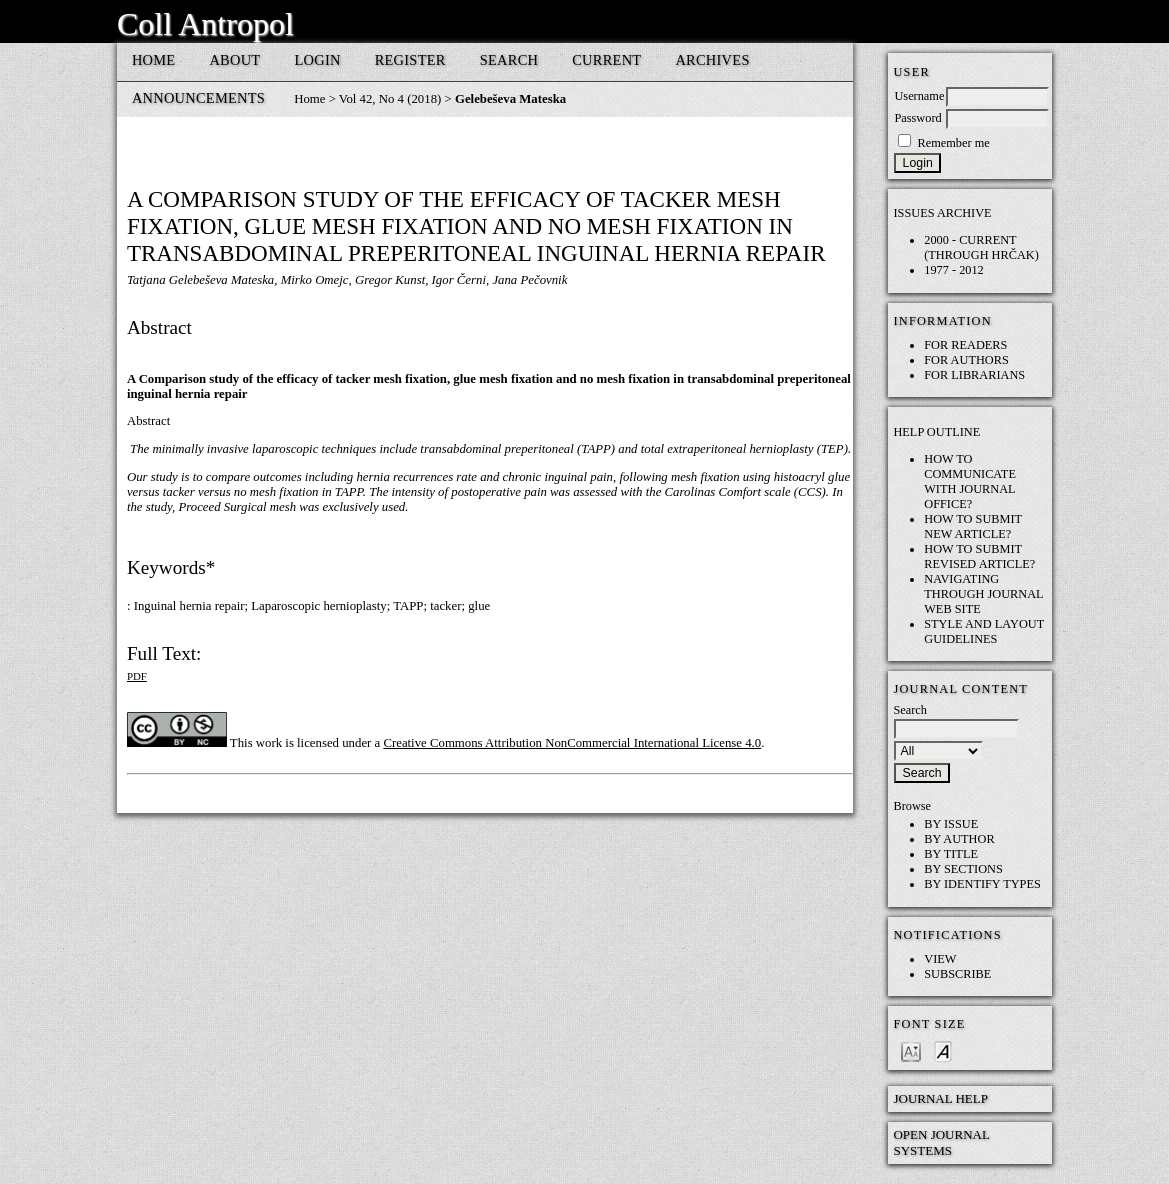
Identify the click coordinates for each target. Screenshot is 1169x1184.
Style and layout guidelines (984, 631)
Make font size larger (975, 1050)
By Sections (963, 869)
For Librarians (974, 375)
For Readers (965, 345)
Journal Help (940, 1098)
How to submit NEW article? (973, 526)
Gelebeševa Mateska (510, 99)
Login (317, 60)
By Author (959, 839)
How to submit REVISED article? (979, 556)
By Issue (951, 824)
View (940, 959)
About (234, 60)
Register (410, 60)
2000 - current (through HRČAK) (981, 247)
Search (509, 60)
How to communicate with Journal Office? (970, 481)
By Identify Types (982, 884)
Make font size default (943, 1050)
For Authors (966, 360)
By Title (951, 854)
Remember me (954, 143)
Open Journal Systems (941, 1142)
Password (917, 118)
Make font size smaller (911, 1050)
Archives (712, 60)
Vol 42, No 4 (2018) (390, 99)
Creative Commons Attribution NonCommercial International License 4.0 (572, 743)
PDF (137, 676)
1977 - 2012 (954, 270)
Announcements (198, 98)
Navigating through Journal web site (983, 594)
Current (606, 60)
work (269, 743)
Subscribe (957, 974)
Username (919, 96)
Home (154, 60)
